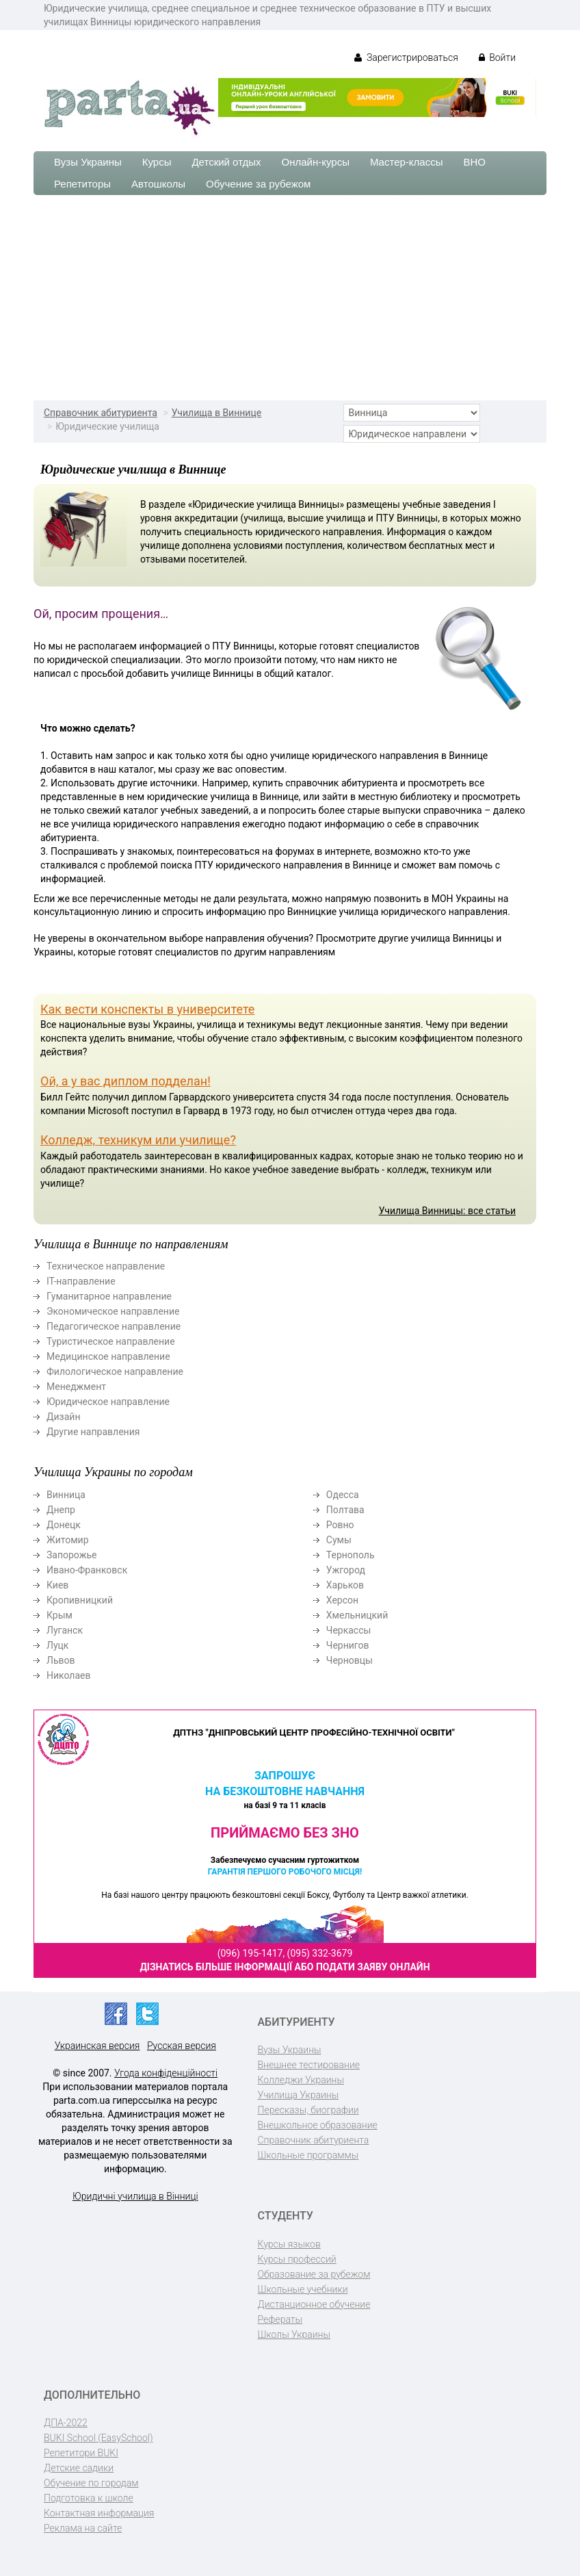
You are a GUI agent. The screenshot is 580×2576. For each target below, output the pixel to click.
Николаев (69, 1675)
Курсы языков (289, 2244)
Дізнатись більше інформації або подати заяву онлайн (285, 1966)
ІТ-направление (81, 1281)
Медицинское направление (108, 1356)
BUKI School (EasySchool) (98, 2437)
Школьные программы (308, 2155)
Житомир (68, 1539)
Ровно (340, 1524)
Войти (497, 57)
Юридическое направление (108, 1401)
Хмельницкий (357, 1615)
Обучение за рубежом (258, 184)
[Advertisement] (290, 298)
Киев (57, 1585)
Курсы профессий (297, 2259)
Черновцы (349, 1660)
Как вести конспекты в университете (147, 1009)
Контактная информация (99, 2513)
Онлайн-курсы (316, 162)
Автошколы (158, 184)
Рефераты (280, 2319)
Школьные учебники (303, 2289)
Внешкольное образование (318, 2125)
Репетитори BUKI (81, 2452)
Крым (59, 1615)
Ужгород (345, 1569)
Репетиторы (82, 184)
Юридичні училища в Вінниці (135, 2196)
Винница (66, 1494)
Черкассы (348, 1630)
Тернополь (350, 1554)
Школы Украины (294, 2334)
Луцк (57, 1645)
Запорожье (71, 1554)
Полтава (345, 1509)
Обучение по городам (91, 2482)
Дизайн (64, 1416)
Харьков (345, 1585)
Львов (61, 1660)
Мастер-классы (406, 162)
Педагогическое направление (114, 1326)
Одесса (342, 1494)
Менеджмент (76, 1386)
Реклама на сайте (83, 2528)
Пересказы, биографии (308, 2109)
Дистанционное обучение (314, 2304)
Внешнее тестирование (309, 2064)
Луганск (65, 1630)
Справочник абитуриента (100, 412)
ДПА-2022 (66, 2422)
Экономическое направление (113, 1311)
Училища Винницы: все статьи (447, 1210)
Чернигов (347, 1645)
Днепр (61, 1509)
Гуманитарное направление (109, 1296)
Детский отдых (226, 162)
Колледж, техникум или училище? (138, 1140)
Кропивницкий (80, 1600)
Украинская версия (97, 2045)
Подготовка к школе (88, 2498)
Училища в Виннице (216, 412)
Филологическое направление (115, 1371)
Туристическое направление (111, 1341)
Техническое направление (106, 1266)
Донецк (64, 1524)
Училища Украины (298, 2094)
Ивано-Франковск (87, 1569)
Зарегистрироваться (406, 57)
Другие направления (93, 1431)
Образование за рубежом (314, 2274)
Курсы (157, 162)
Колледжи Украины (301, 2079)
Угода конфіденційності (166, 2073)
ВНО (474, 162)
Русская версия (181, 2045)
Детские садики (79, 2467)
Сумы (339, 1539)
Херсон (342, 1600)
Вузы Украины (88, 162)
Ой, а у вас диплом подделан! (125, 1081)
